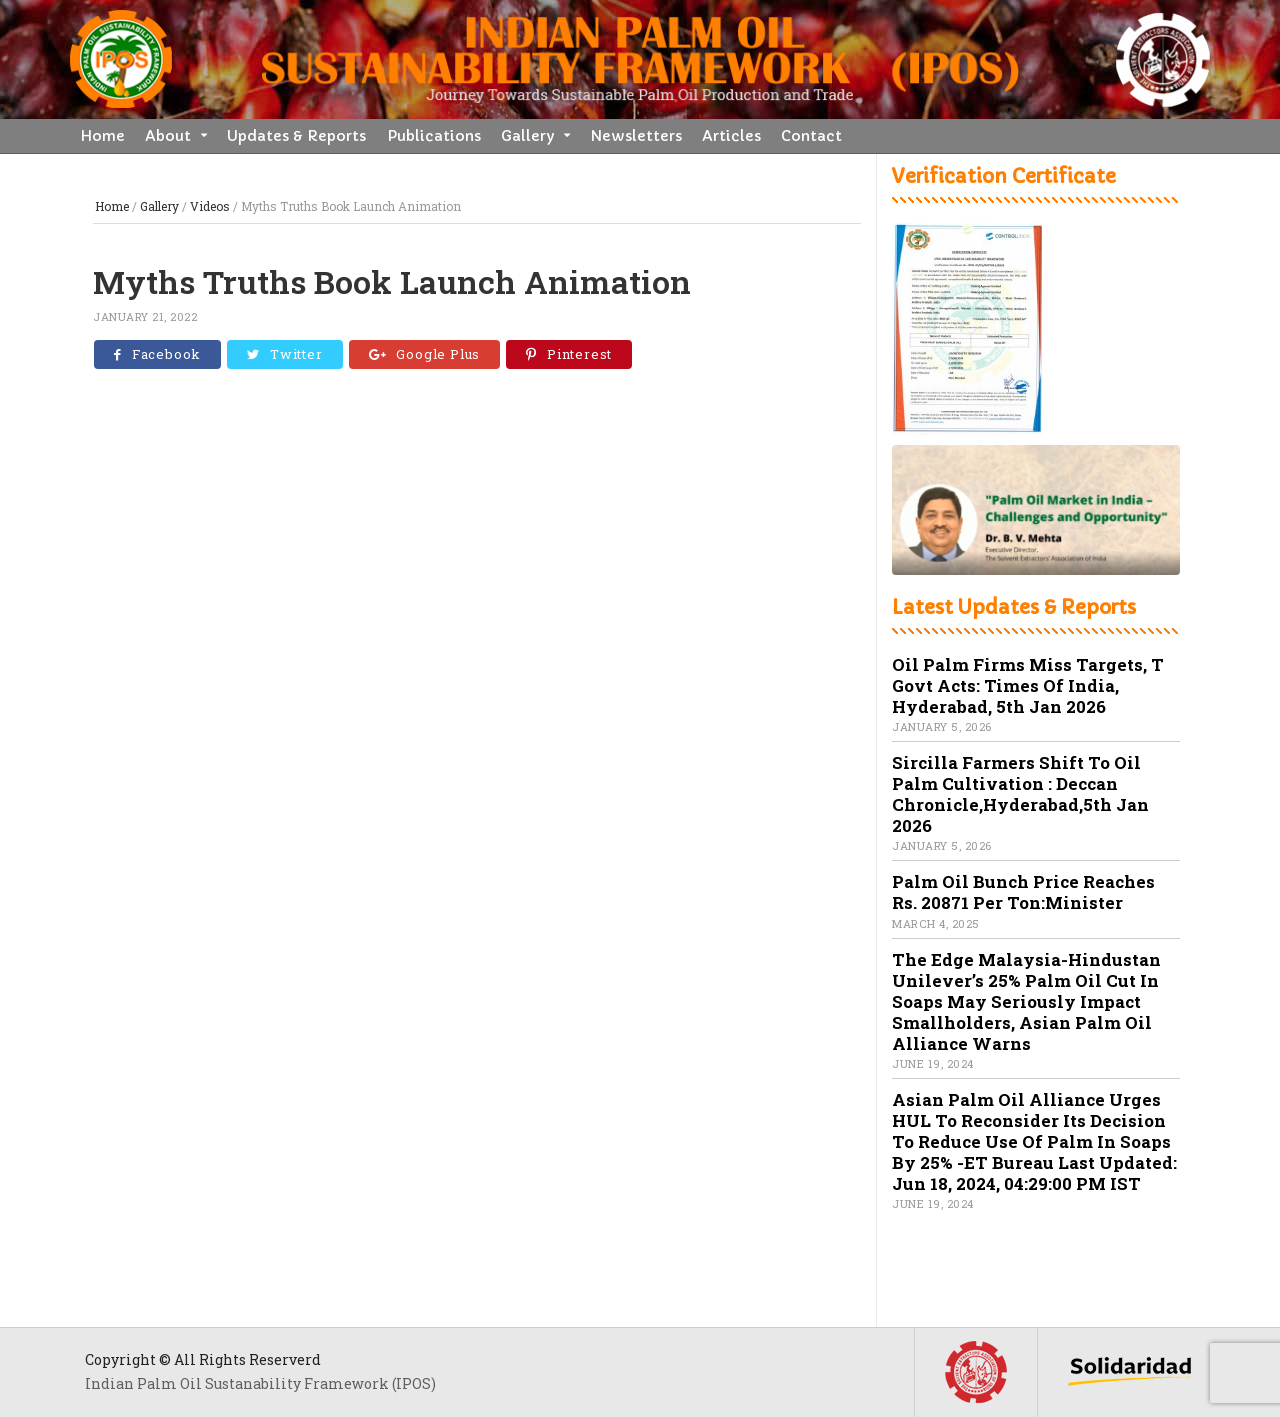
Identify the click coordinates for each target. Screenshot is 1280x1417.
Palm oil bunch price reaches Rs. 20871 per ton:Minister (1023, 892)
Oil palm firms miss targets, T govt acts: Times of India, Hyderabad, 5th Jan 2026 (1028, 685)
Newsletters (636, 136)
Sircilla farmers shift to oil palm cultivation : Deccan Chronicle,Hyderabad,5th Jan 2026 (1020, 794)
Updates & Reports (296, 136)
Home (102, 136)
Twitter (284, 354)
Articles (731, 136)
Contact (811, 136)
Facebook (157, 354)
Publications (434, 136)
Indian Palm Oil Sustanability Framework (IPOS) (260, 1383)
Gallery (527, 136)
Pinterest (569, 354)
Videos (210, 206)
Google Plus (425, 354)
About (168, 136)
